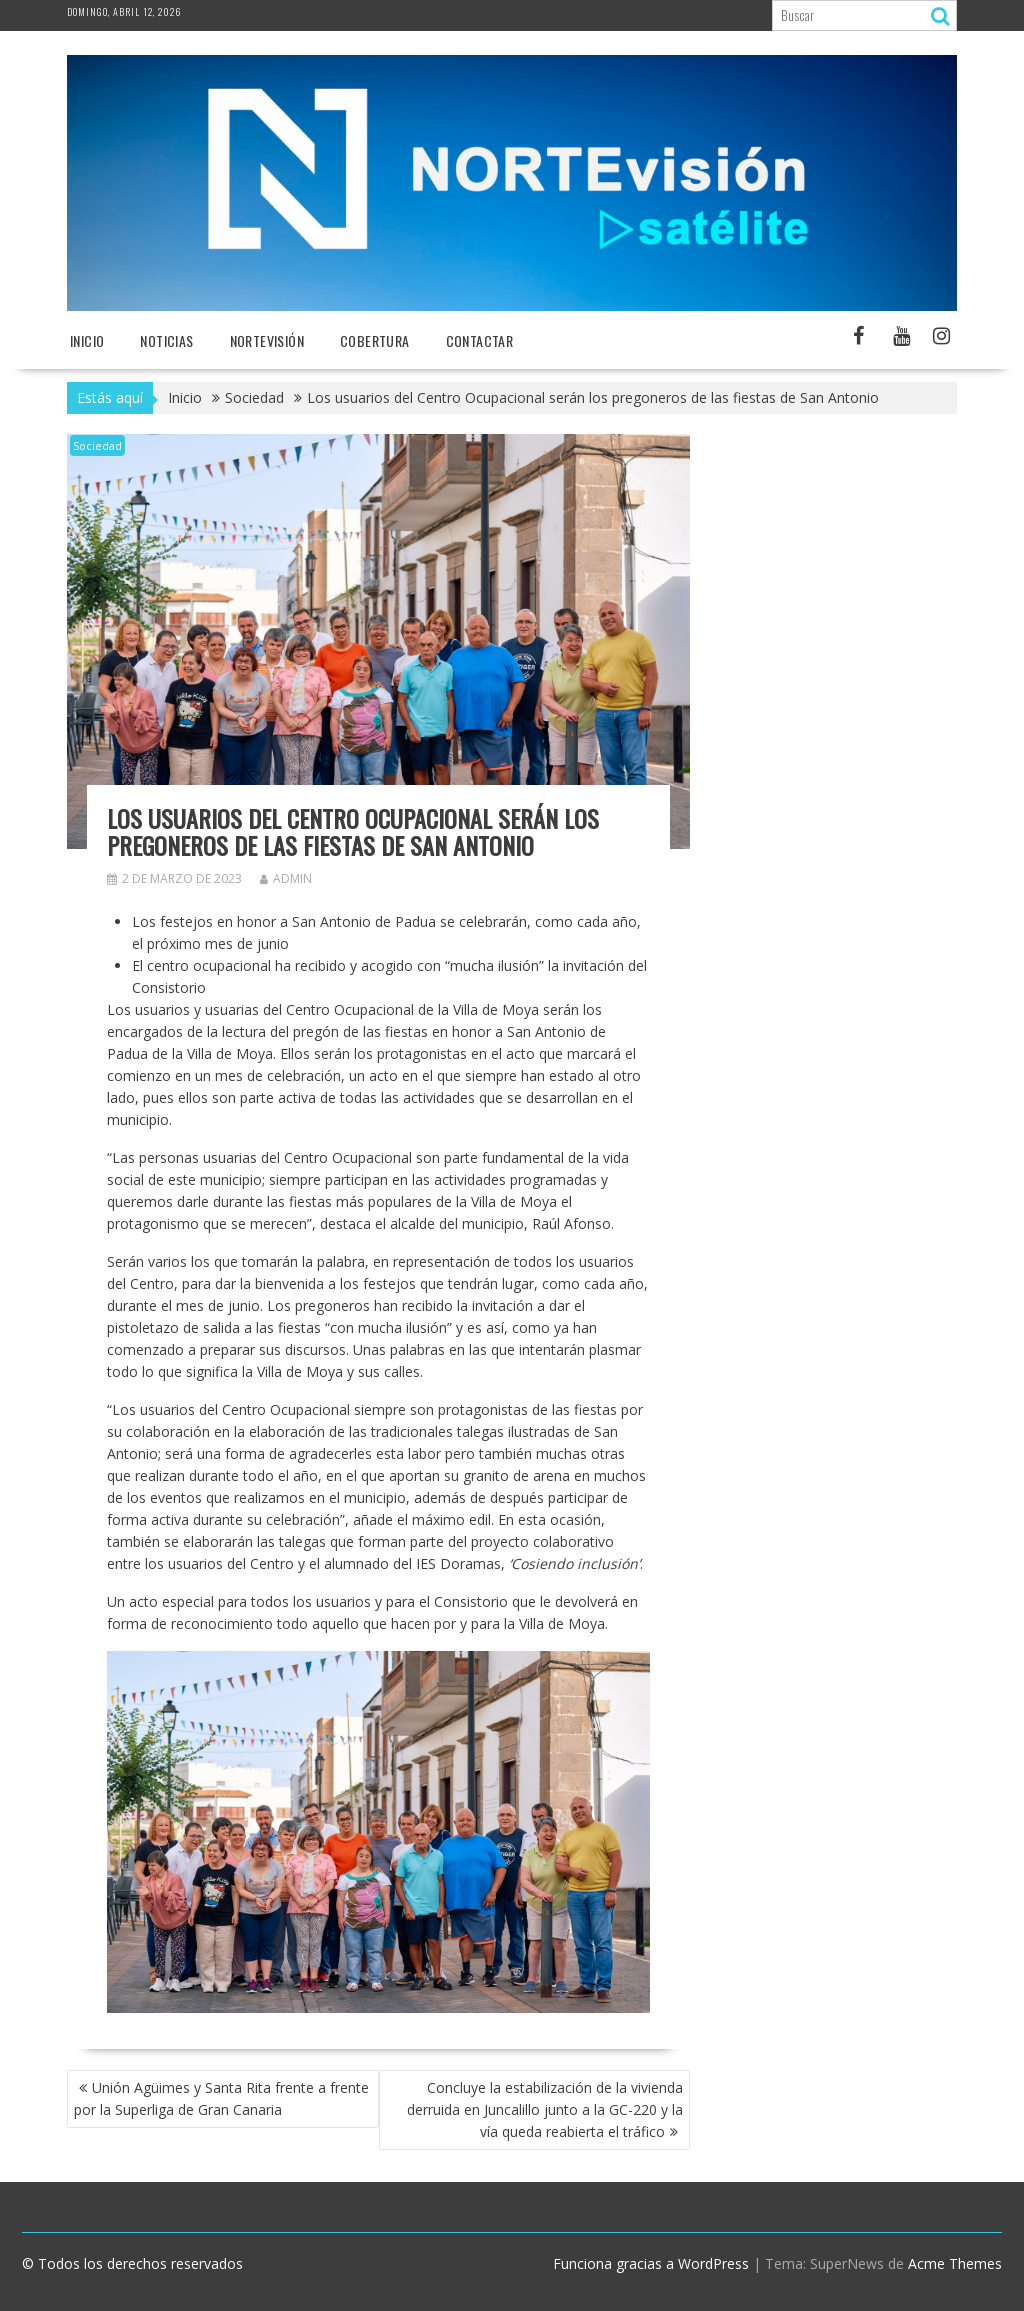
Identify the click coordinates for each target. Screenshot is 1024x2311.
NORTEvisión (267, 340)
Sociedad (97, 445)
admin (286, 878)
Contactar (480, 340)
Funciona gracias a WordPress (651, 2263)
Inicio (87, 340)
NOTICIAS (166, 340)
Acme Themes (955, 2263)
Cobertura (375, 340)
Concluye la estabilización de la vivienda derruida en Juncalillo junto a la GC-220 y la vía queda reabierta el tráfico (545, 2109)
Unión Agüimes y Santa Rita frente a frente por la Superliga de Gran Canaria (221, 2098)
